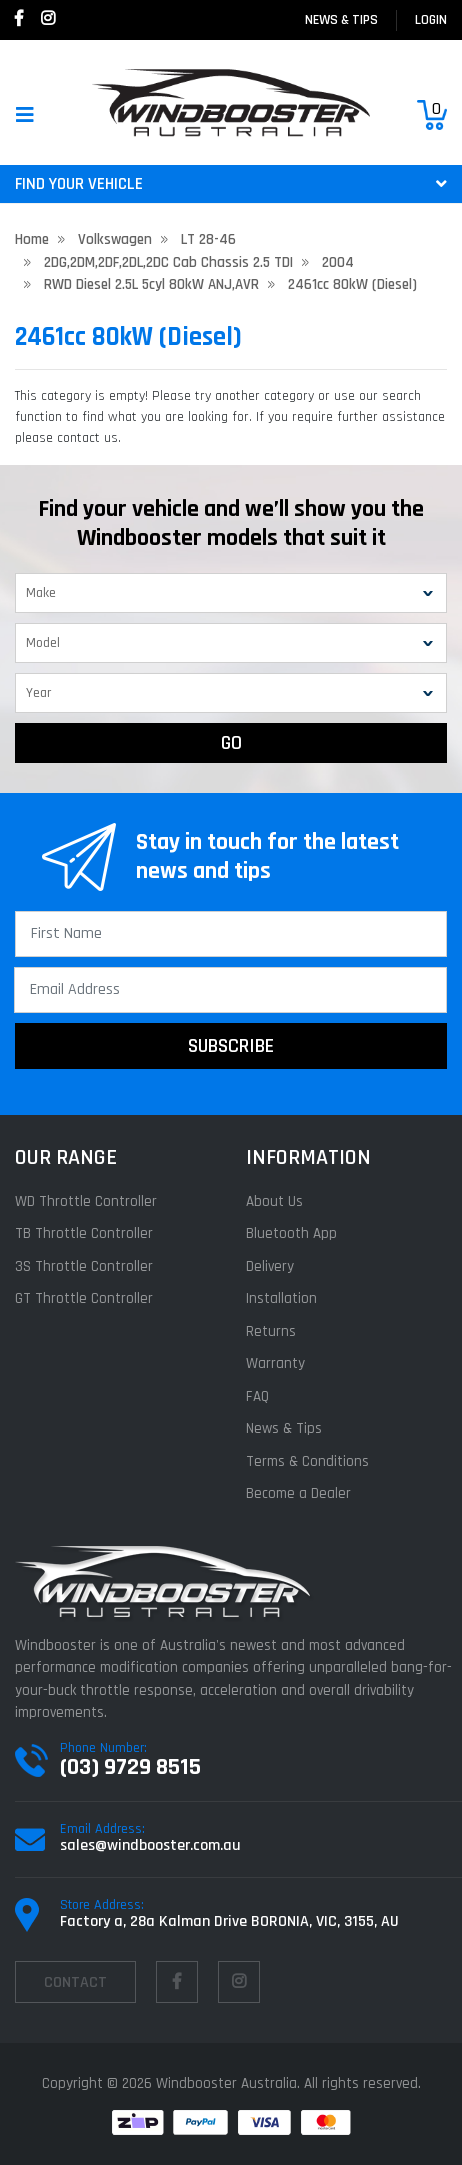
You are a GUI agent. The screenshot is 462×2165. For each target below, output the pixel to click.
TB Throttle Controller (84, 1233)
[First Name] (231, 934)
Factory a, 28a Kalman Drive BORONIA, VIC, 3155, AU (229, 1921)
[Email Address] (230, 990)
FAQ (257, 1396)
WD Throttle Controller (86, 1201)
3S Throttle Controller (84, 1266)
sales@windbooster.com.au (150, 1845)
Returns (271, 1331)
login (431, 20)
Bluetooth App (291, 1233)
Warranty (275, 1363)
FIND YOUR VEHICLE (231, 184)
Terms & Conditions (307, 1461)
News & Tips (341, 20)
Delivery (270, 1266)
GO (231, 743)
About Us (274, 1201)
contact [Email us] (75, 1982)
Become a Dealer (298, 1493)
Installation (281, 1298)
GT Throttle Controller (84, 1298)
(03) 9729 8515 (130, 1767)
